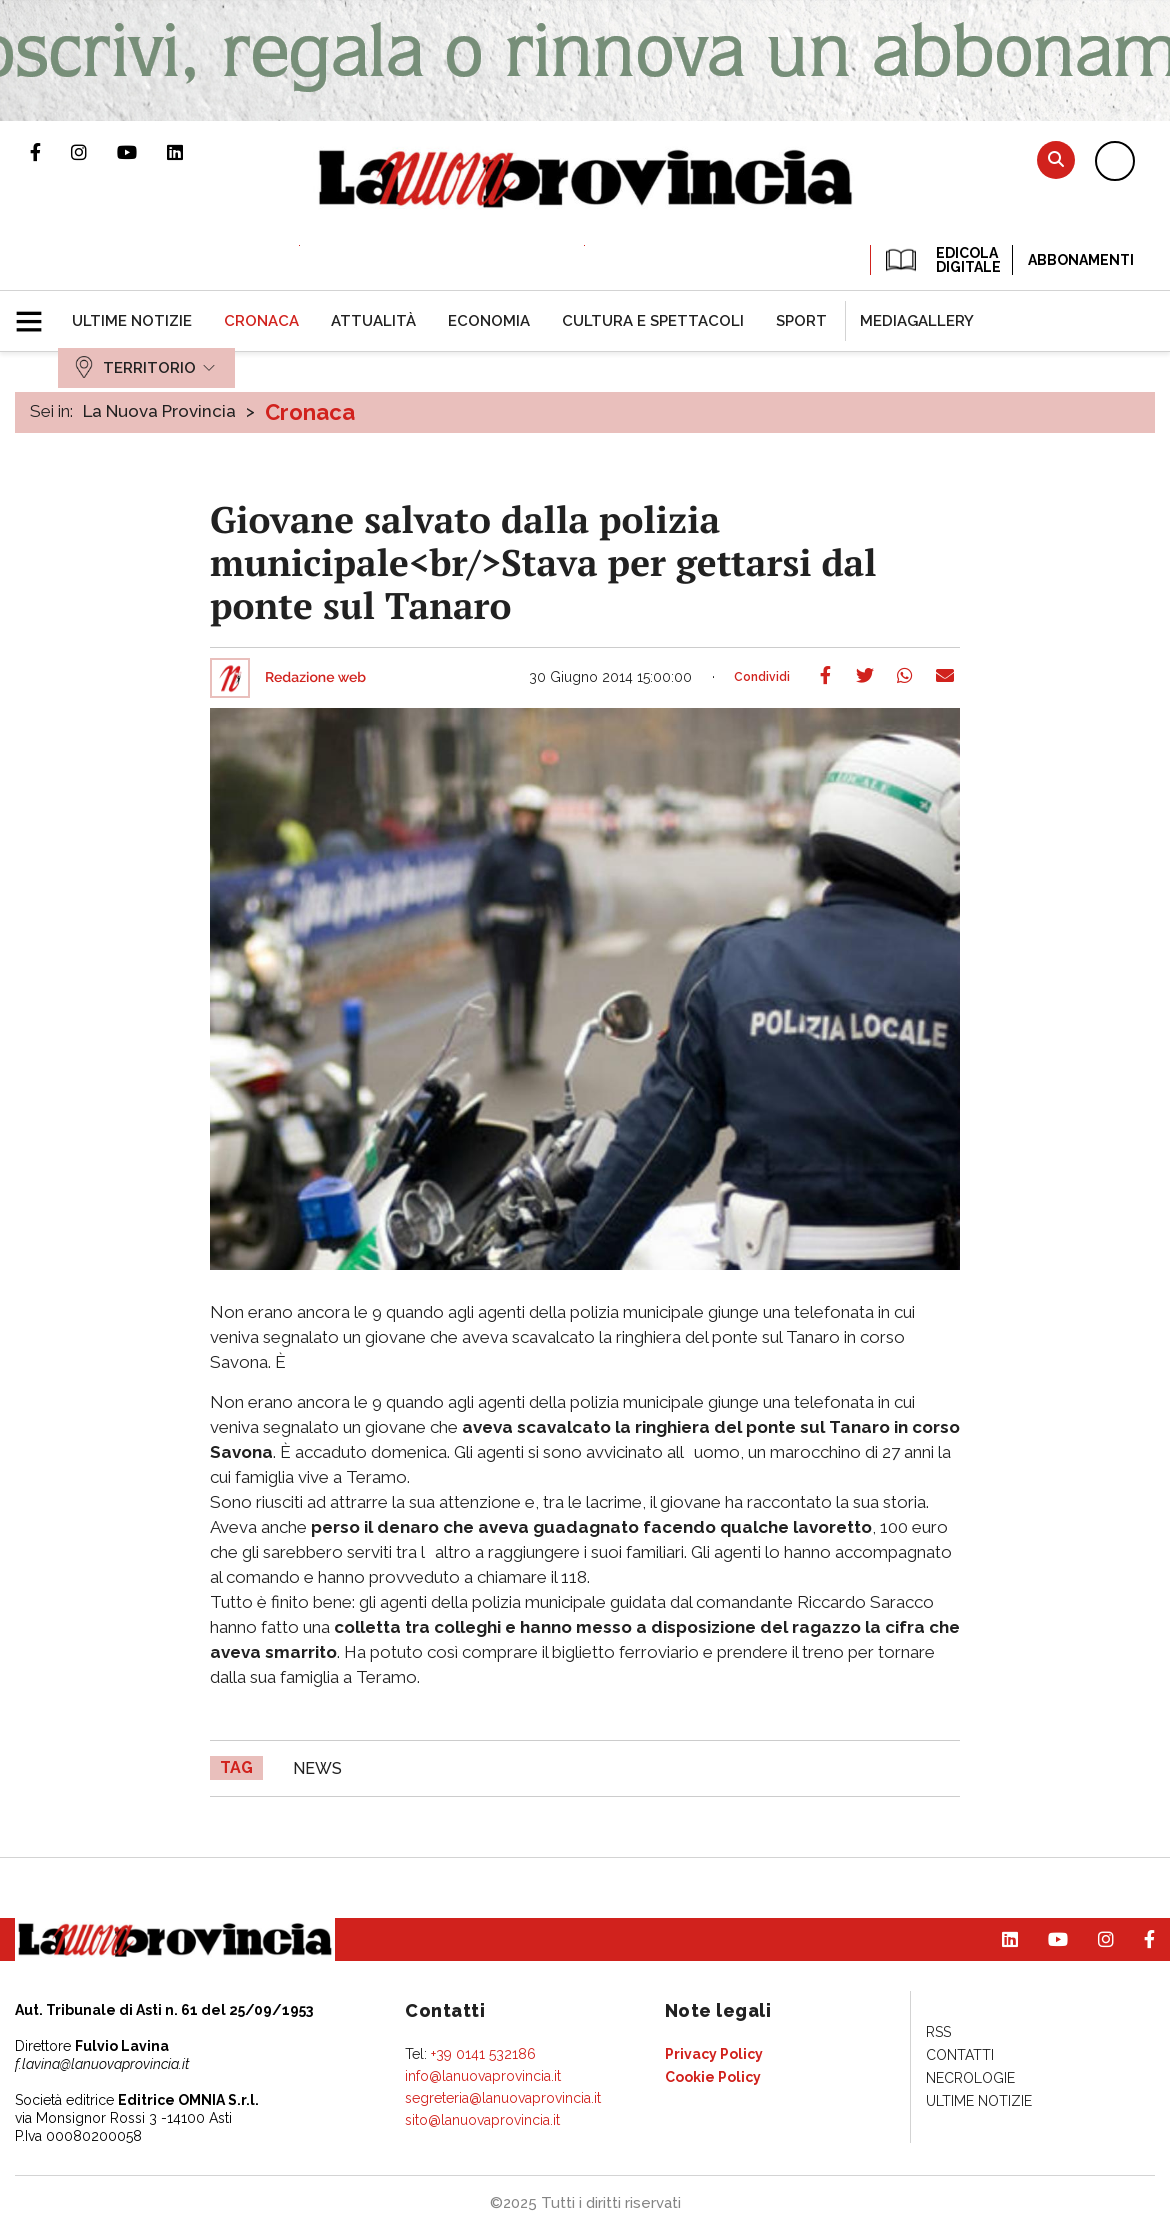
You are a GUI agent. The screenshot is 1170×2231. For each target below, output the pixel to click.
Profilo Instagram (94, 152)
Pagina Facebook (50, 152)
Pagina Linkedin (190, 152)
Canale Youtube (142, 152)
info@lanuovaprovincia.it (483, 2076)
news (317, 1768)
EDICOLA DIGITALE (941, 260)
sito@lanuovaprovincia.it (482, 2120)
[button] (36, 313)
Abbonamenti (1081, 260)
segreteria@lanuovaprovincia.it (503, 2098)
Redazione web (315, 678)
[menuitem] (132, 321)
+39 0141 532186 (483, 2054)
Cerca (1056, 159)
